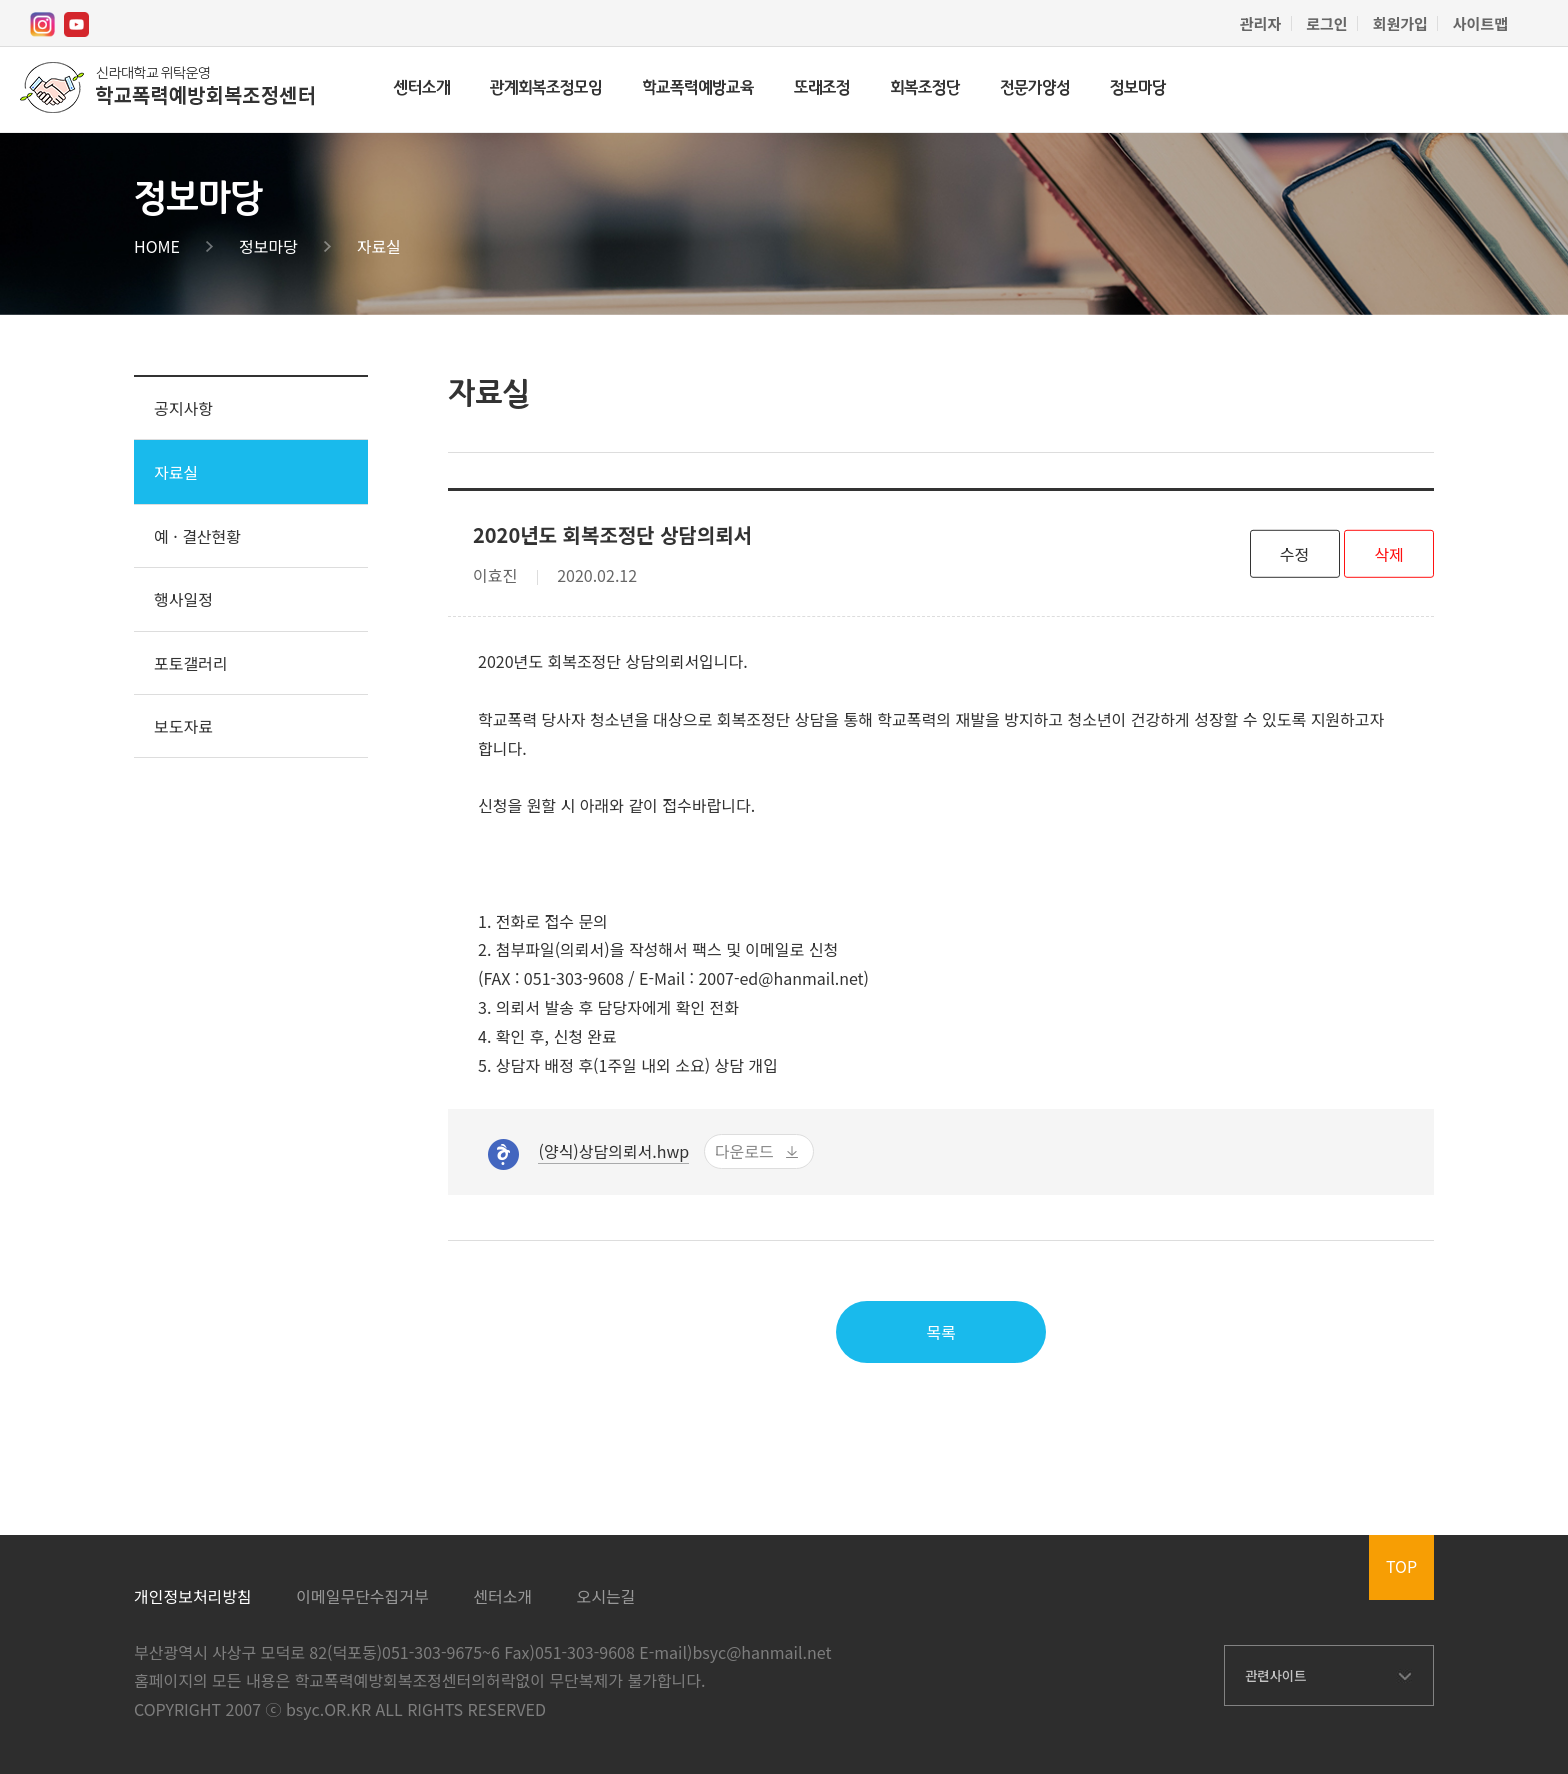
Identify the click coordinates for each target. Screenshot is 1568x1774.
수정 (1294, 553)
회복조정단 (925, 88)
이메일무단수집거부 (362, 1596)
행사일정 (183, 599)
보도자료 (183, 726)
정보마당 (1138, 88)
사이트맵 (1480, 23)
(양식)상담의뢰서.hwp (613, 1151)
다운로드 (744, 1151)
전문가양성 (1035, 88)
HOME (157, 246)
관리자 (1260, 23)
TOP (1401, 1566)
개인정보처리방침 (193, 1596)
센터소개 (422, 88)
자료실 (379, 246)
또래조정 (822, 88)
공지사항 (183, 408)
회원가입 (1400, 23)
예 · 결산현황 (197, 536)
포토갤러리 (191, 663)
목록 (940, 1332)
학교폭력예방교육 (698, 88)
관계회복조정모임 (546, 88)
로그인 (1326, 23)
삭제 (1388, 553)
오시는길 (606, 1596)
